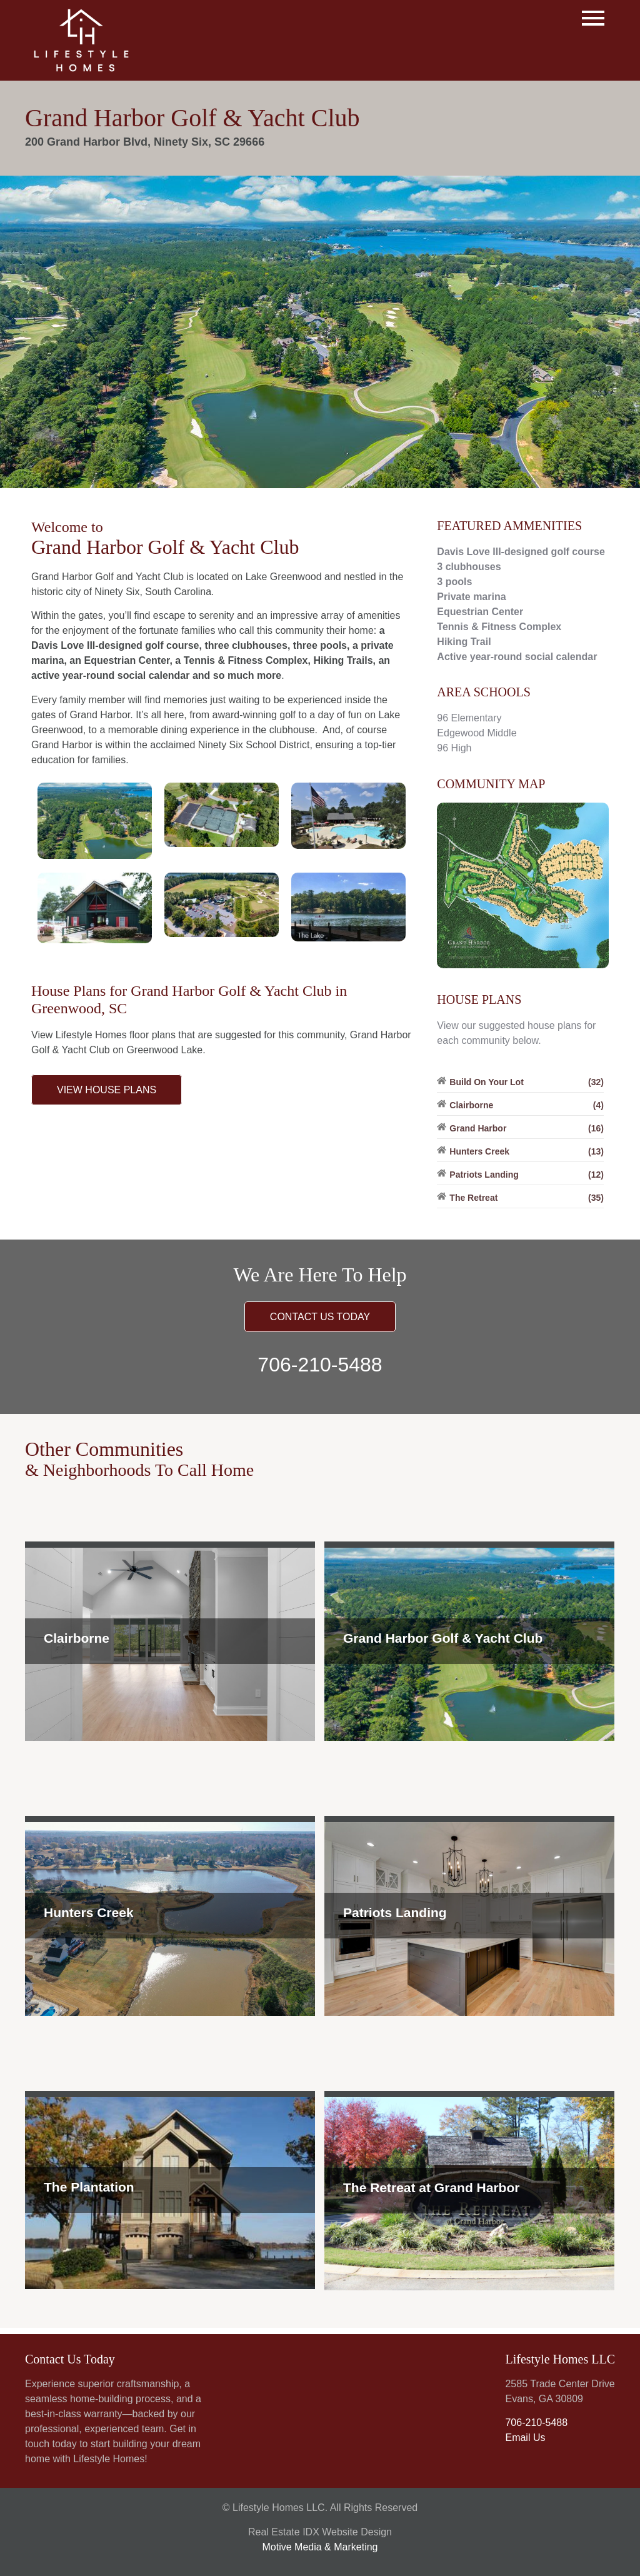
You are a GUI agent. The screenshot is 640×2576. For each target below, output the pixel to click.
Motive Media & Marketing (320, 2547)
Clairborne (76, 1638)
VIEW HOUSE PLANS (106, 1090)
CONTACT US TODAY (320, 1316)
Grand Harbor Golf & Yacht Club (442, 1638)
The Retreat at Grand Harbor (431, 2187)
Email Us (525, 2437)
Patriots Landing (395, 1912)
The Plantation (89, 2187)
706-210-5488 (320, 1364)
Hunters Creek (89, 1912)
